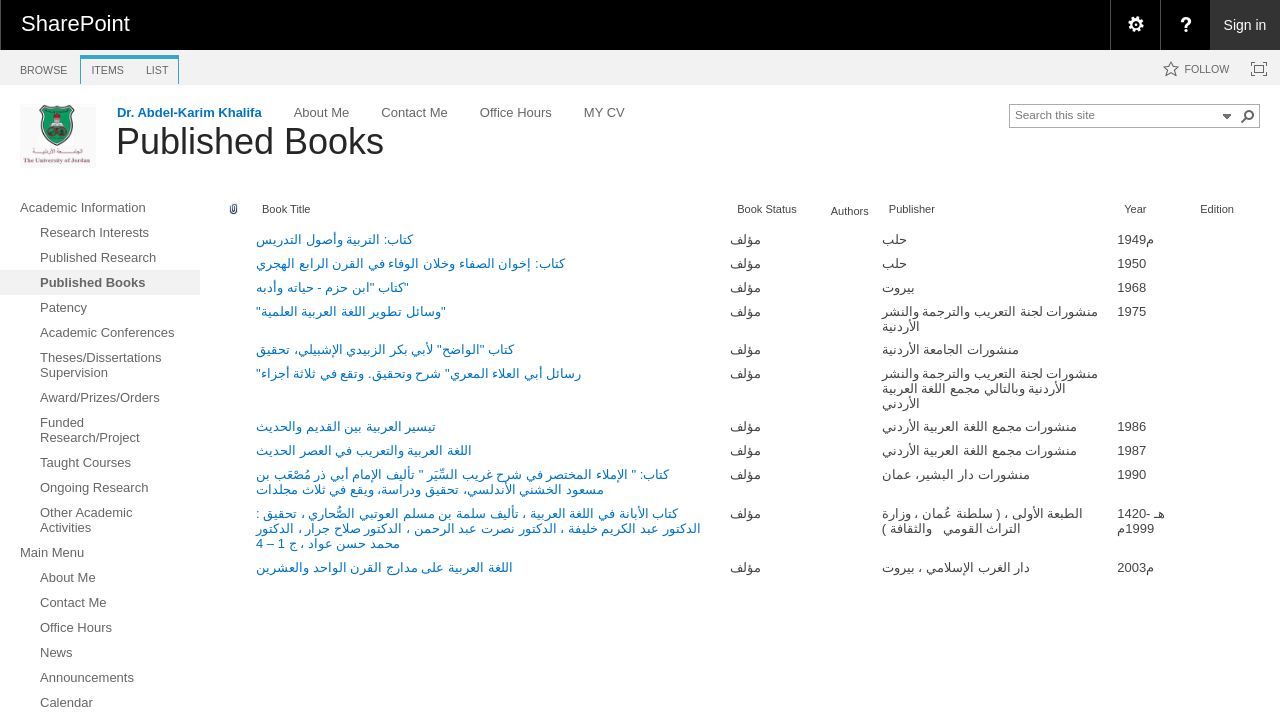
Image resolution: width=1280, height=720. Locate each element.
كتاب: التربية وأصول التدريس (334, 239)
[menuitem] (1135, 25)
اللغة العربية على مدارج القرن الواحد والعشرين (384, 567)
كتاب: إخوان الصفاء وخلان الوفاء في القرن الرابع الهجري (410, 263)
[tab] (43, 66)
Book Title (286, 209)
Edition (1217, 209)
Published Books (250, 141)
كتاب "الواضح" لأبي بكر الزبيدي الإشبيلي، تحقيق (385, 349)
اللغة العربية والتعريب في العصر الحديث (364, 450)
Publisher (912, 209)
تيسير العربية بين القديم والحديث (346, 426)
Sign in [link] (1245, 25)
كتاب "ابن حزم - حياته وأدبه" (332, 287)
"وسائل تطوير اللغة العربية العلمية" (351, 311)
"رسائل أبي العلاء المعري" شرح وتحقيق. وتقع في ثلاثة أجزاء (418, 373)
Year (1135, 209)
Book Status (767, 209)
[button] (1248, 116)
